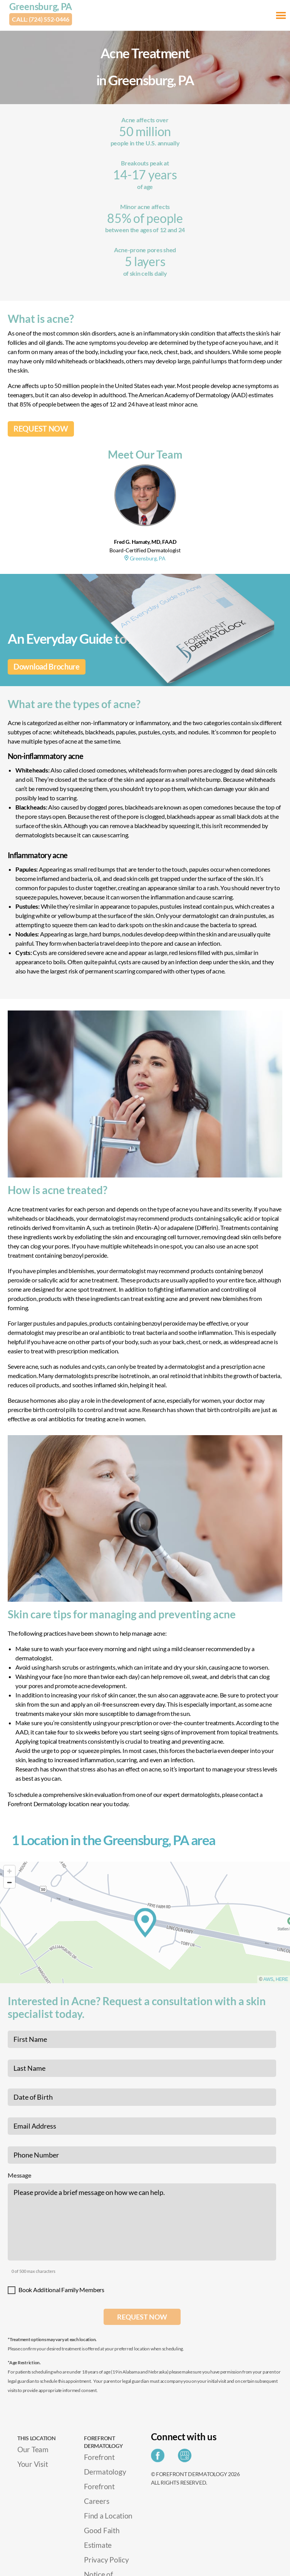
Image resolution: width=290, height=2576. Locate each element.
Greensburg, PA (40, 6)
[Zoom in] (9, 1871)
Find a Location (108, 2515)
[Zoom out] (9, 1882)
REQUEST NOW (40, 428)
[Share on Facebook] (159, 2458)
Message (19, 2175)
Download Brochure (46, 666)
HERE (282, 1979)
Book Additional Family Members (61, 2289)
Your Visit (32, 2464)
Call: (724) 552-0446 (40, 19)
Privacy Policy (106, 2559)
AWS (268, 1979)
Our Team (33, 2449)
